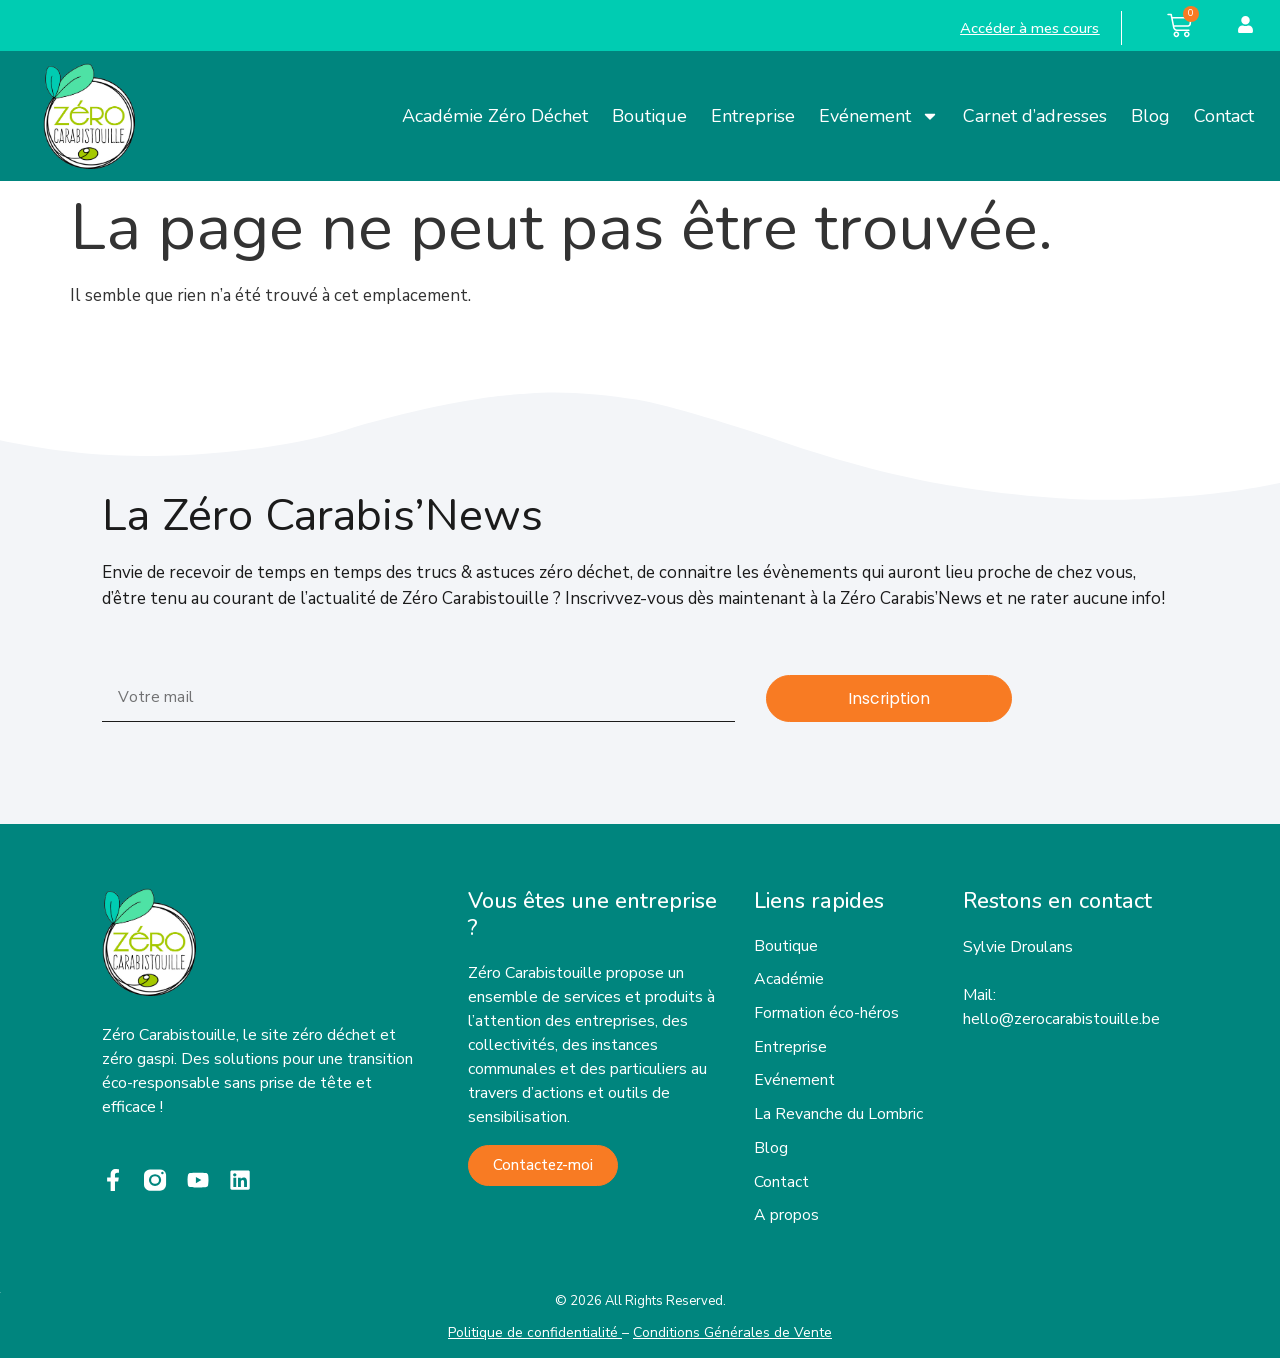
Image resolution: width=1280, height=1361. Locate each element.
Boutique (649, 116)
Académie (789, 981)
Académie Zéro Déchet (495, 116)
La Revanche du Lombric (838, 1117)
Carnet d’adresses (1035, 116)
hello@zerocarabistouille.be (1061, 1019)
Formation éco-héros (826, 1015)
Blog (1150, 116)
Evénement (879, 116)
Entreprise (753, 116)
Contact (1224, 116)
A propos (786, 1219)
